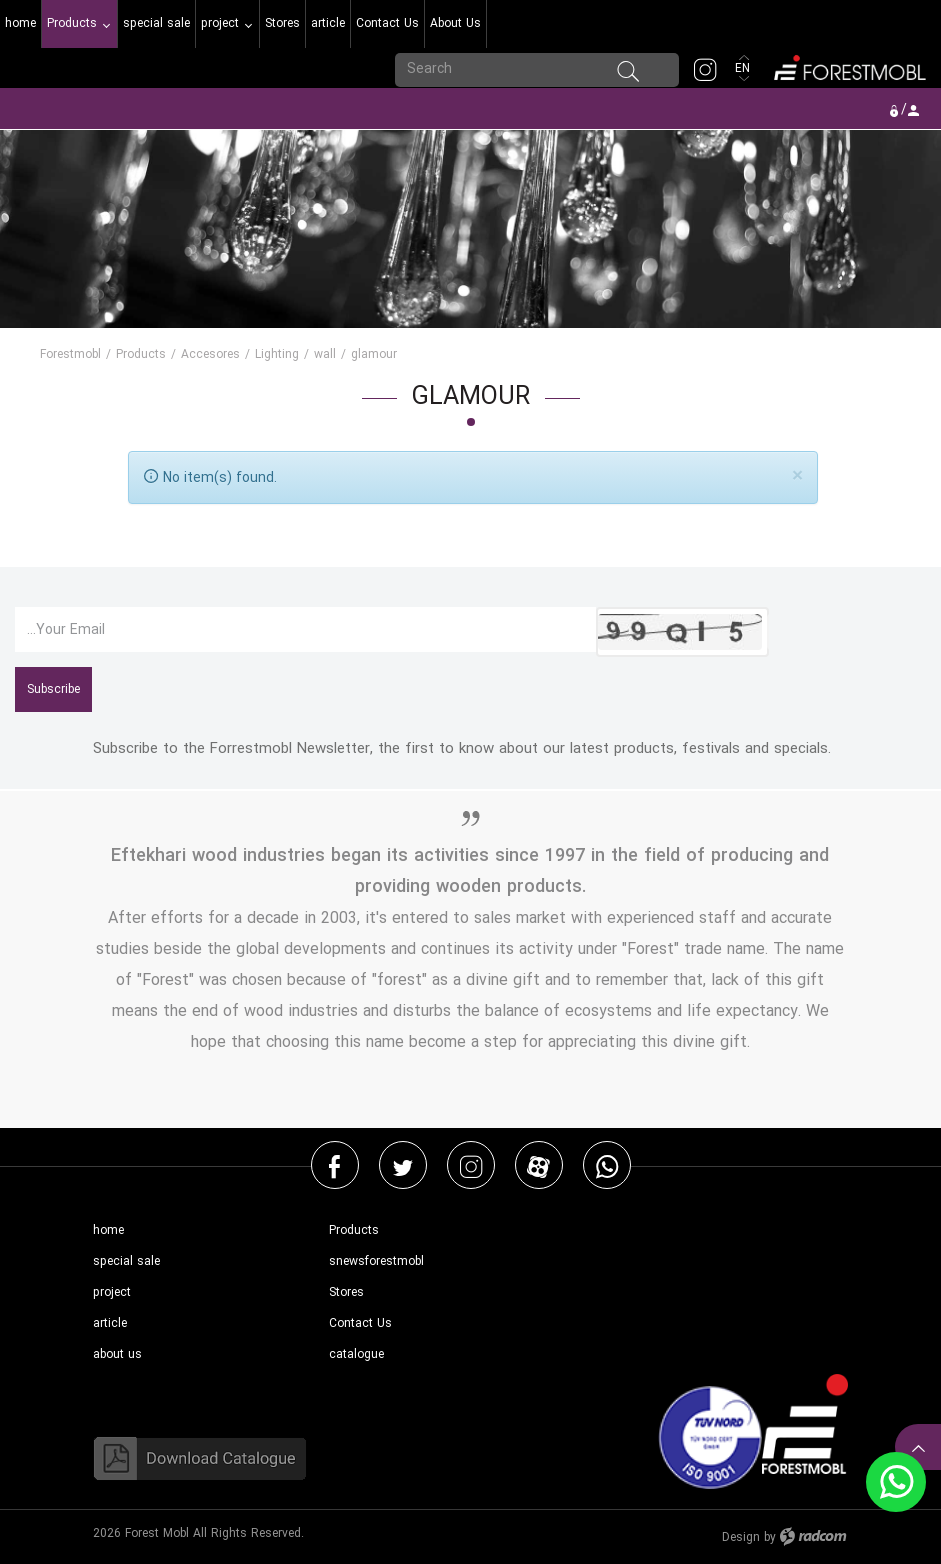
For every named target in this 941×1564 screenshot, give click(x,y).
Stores (346, 1292)
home (108, 1230)
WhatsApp (607, 1166)
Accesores (210, 354)
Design (741, 1537)
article (110, 1323)
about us (117, 1354)
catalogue (356, 1354)
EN (744, 68)
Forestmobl (70, 354)
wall (325, 354)
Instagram (471, 1166)
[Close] (797, 475)
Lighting (277, 354)
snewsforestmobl (376, 1261)
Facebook (334, 1166)
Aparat (538, 1166)
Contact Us (360, 1323)
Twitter (403, 1166)
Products (141, 354)
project (112, 1292)
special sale (126, 1261)
